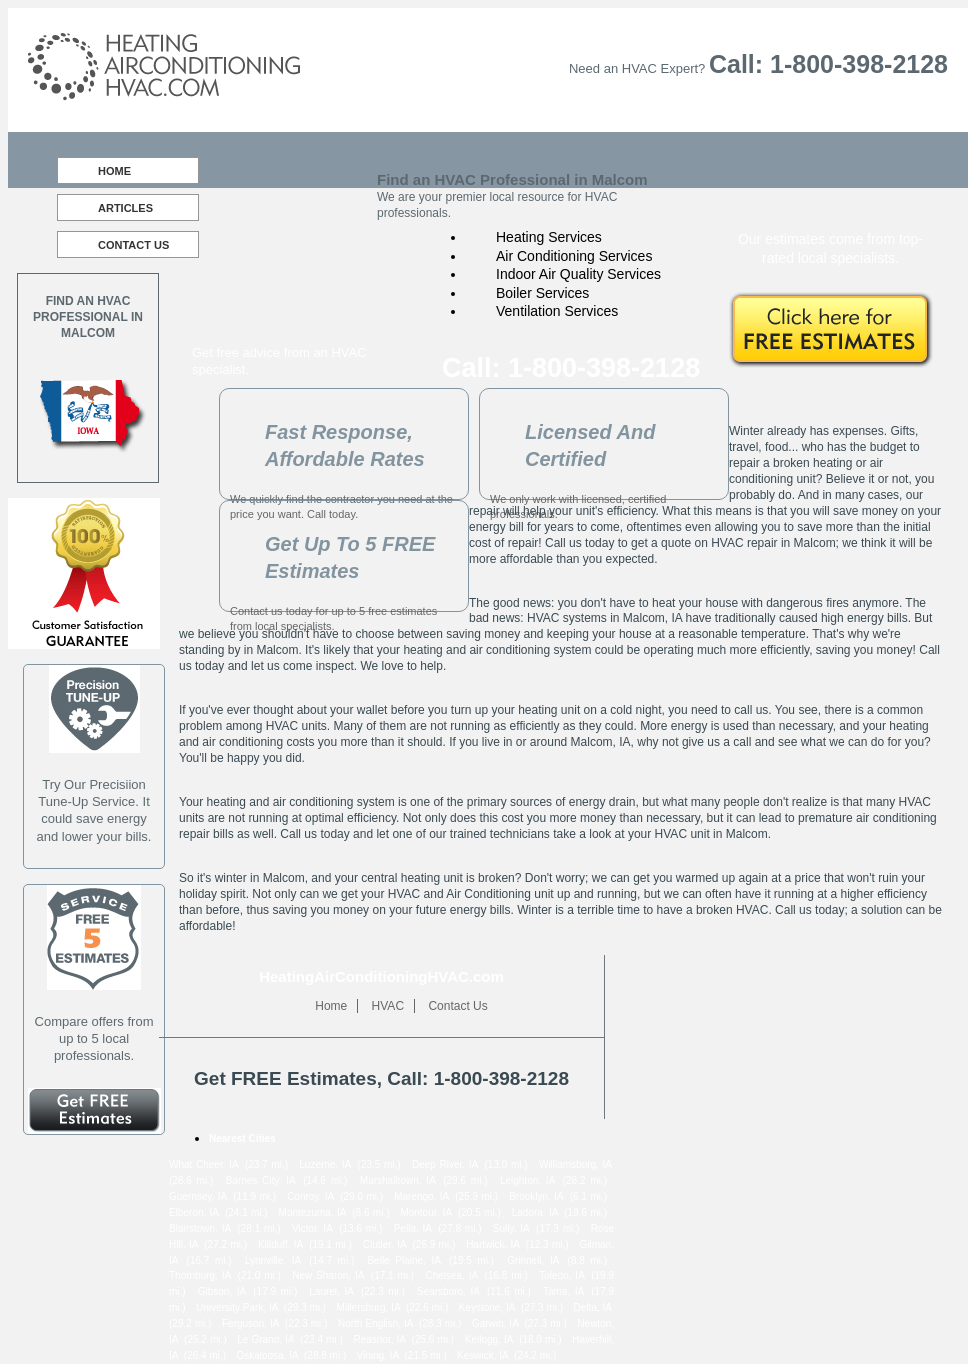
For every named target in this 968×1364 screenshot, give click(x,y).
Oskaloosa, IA (267, 1355)
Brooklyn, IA (536, 1196)
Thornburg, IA (200, 1275)
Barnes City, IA (261, 1180)
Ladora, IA (535, 1212)
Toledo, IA (562, 1275)
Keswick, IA (483, 1355)
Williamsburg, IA (575, 1164)
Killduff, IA (280, 1244)
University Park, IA (237, 1307)
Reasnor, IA (379, 1339)
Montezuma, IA (313, 1212)
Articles (125, 208)
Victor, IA (312, 1228)
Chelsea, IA (451, 1275)
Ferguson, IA (250, 1323)
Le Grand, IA (265, 1339)
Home (114, 171)
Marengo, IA (421, 1196)
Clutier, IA (385, 1244)
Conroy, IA (310, 1196)
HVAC (388, 1006)
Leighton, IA (527, 1180)
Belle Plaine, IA (403, 1260)
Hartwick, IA (493, 1244)
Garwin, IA (495, 1323)
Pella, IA (413, 1228)
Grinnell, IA (533, 1260)
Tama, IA (563, 1291)
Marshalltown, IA (398, 1180)
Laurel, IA (331, 1291)
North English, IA (375, 1323)
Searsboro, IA (448, 1291)
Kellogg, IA (489, 1339)
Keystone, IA (487, 1307)
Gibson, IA (222, 1291)
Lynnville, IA (273, 1260)
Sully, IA (511, 1228)
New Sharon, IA (328, 1275)
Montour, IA (426, 1212)
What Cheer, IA (204, 1164)
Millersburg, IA (369, 1307)
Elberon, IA (194, 1212)
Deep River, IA (445, 1164)
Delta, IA (593, 1307)
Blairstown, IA (200, 1228)
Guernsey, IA (198, 1196)
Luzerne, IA (325, 1164)
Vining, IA (378, 1355)
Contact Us (133, 245)
